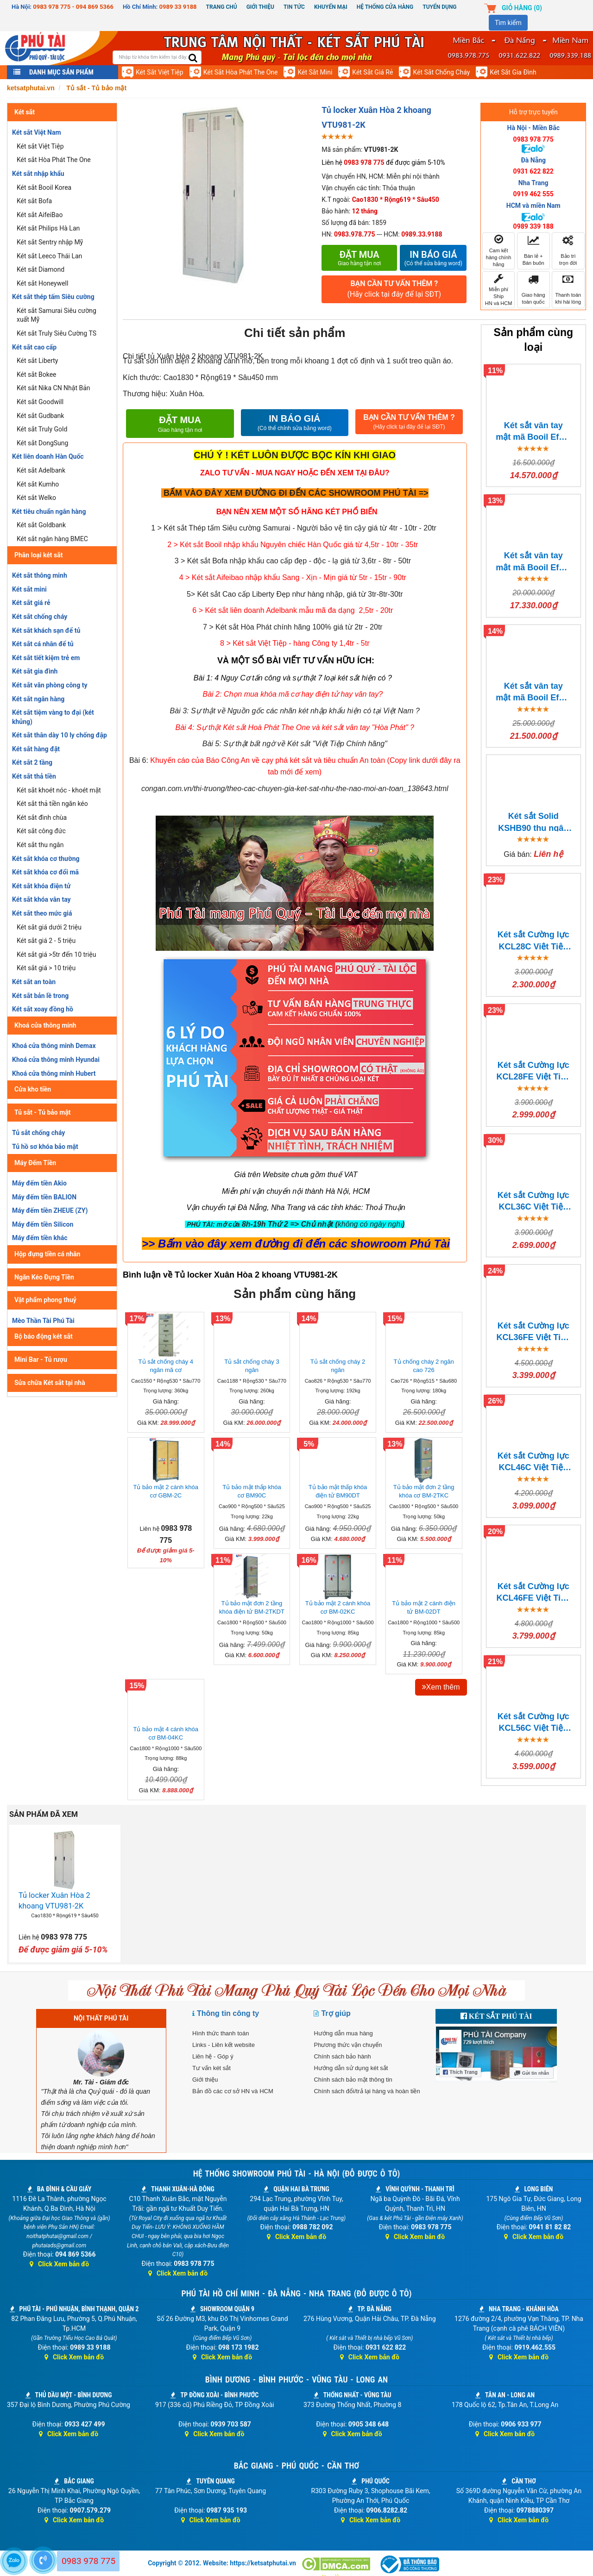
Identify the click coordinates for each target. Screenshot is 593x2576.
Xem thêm (441, 1687)
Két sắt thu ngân (40, 844)
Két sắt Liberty (37, 360)
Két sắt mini (314, 72)
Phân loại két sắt (38, 555)
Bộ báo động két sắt (43, 1336)
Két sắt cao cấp (34, 347)
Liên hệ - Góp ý (212, 2056)
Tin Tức (294, 7)
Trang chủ (221, 7)
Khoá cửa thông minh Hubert (54, 1073)
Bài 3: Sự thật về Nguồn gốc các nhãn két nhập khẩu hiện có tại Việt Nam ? (295, 711)
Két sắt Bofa (34, 201)
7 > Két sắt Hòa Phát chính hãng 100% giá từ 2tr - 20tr (293, 627)
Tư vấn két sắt (211, 2068)
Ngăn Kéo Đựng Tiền (44, 1277)
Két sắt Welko (36, 497)
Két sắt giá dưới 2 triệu (49, 927)
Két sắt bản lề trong (40, 995)
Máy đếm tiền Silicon (42, 1224)
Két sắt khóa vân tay (41, 899)
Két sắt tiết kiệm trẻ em (46, 657)
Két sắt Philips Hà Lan (48, 228)
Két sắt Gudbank (40, 415)
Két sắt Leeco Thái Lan (49, 256)
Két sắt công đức (41, 831)
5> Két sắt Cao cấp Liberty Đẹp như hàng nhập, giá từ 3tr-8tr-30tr (295, 594)
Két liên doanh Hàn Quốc (48, 456)
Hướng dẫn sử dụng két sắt (351, 2068)
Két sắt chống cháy (441, 72)
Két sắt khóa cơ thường (46, 858)
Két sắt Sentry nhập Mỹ (50, 242)
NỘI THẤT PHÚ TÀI (101, 2018)
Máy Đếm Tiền (35, 1162)
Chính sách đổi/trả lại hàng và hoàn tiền (367, 2091)
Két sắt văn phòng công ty (49, 685)
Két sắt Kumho (38, 484)
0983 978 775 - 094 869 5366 (73, 6)
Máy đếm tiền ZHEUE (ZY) (50, 1210)
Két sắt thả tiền (34, 776)
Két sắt (24, 112)
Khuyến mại (330, 7)
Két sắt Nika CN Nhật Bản (53, 388)
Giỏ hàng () (522, 8)
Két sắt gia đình (513, 72)
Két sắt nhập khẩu (38, 173)
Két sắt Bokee (37, 374)
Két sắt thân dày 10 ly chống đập (59, 735)
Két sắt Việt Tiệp (159, 72)
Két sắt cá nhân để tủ (43, 644)
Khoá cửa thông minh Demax (54, 1045)
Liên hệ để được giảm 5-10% (383, 162)
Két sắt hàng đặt (36, 749)
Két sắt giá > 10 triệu (46, 968)
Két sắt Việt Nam (36, 132)
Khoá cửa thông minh (45, 1025)
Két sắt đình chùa (42, 817)
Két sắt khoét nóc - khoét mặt (59, 790)
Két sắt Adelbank (41, 470)
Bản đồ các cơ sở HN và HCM (232, 2091)
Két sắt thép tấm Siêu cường (53, 296)
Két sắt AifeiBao (40, 214)
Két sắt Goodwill (40, 401)
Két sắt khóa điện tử (41, 886)
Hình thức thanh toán (220, 2033)
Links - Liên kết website (223, 2044)
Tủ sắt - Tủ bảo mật (42, 1112)
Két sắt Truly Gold (42, 429)
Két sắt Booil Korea (44, 187)
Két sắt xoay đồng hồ (42, 1009)
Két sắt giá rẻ (372, 72)
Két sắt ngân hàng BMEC (52, 539)
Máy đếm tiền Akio (39, 1183)
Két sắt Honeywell (42, 283)
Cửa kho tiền (32, 1089)
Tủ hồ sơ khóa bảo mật (45, 1146)
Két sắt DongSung (42, 443)
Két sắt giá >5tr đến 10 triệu (56, 954)
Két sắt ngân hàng (38, 699)
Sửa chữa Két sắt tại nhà (49, 1382)
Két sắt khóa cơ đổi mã (45, 872)
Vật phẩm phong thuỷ (45, 1300)
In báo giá (433, 258)
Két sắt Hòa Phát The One (240, 72)
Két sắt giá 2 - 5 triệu (46, 940)
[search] (193, 58)
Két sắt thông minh (39, 575)
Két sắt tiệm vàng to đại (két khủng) (53, 717)
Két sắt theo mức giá (42, 913)
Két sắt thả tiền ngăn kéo (52, 803)
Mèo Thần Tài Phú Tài (43, 1320)
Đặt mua (359, 258)
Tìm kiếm (508, 22)
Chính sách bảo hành (342, 2056)
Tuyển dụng (439, 7)
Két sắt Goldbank (41, 525)
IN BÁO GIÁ (294, 422)
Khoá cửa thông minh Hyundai (56, 1059)
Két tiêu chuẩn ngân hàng (49, 511)
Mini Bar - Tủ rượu (40, 1359)
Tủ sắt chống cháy (38, 1132)
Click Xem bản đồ (59, 2264)
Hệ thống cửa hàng (385, 7)
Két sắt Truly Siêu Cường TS (56, 333)
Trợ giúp (335, 2013)
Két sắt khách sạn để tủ (46, 630)
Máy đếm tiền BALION (44, 1197)
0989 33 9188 (178, 6)
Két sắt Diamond (40, 269)
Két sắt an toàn (34, 981)
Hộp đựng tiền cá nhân (47, 1254)
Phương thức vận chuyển (348, 2044)
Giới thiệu (260, 7)
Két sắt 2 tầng (32, 762)
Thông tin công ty (228, 2013)
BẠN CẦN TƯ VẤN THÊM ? (394, 289)
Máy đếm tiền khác (40, 1237)
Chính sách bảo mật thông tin (353, 2079)
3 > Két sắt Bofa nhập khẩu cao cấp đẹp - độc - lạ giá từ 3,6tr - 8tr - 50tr (293, 561)
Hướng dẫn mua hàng (343, 2033)
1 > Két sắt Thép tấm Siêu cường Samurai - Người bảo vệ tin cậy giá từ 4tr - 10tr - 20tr (293, 528)
